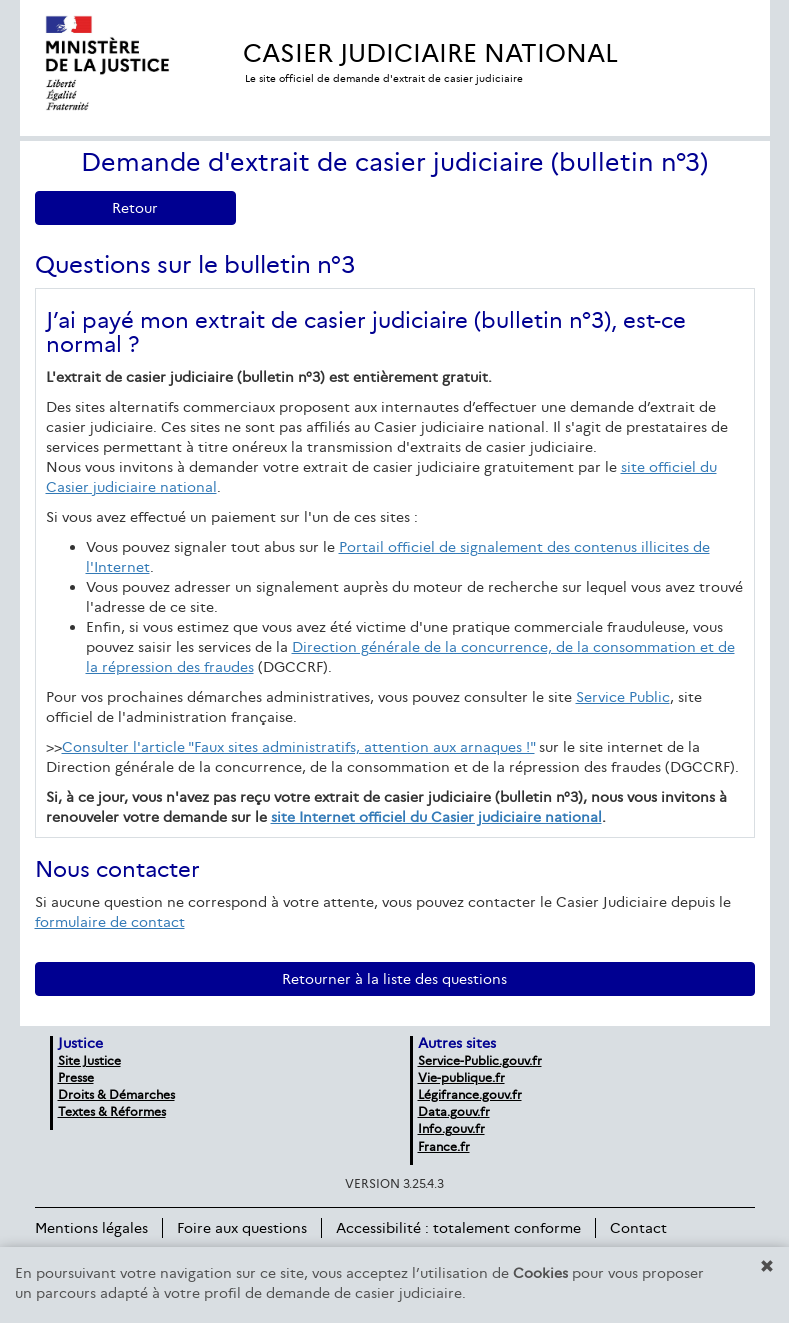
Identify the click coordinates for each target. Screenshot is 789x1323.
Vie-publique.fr (461, 1077)
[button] (767, 1266)
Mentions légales (91, 1228)
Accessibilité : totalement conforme (458, 1228)
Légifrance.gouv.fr (470, 1094)
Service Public (623, 697)
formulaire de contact (110, 922)
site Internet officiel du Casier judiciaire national (436, 817)
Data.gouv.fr (454, 1111)
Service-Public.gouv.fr (480, 1060)
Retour (135, 208)
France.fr (444, 1146)
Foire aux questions (242, 1228)
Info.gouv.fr (451, 1128)
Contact (638, 1228)
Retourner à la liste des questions (394, 979)
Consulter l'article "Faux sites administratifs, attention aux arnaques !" (298, 747)
